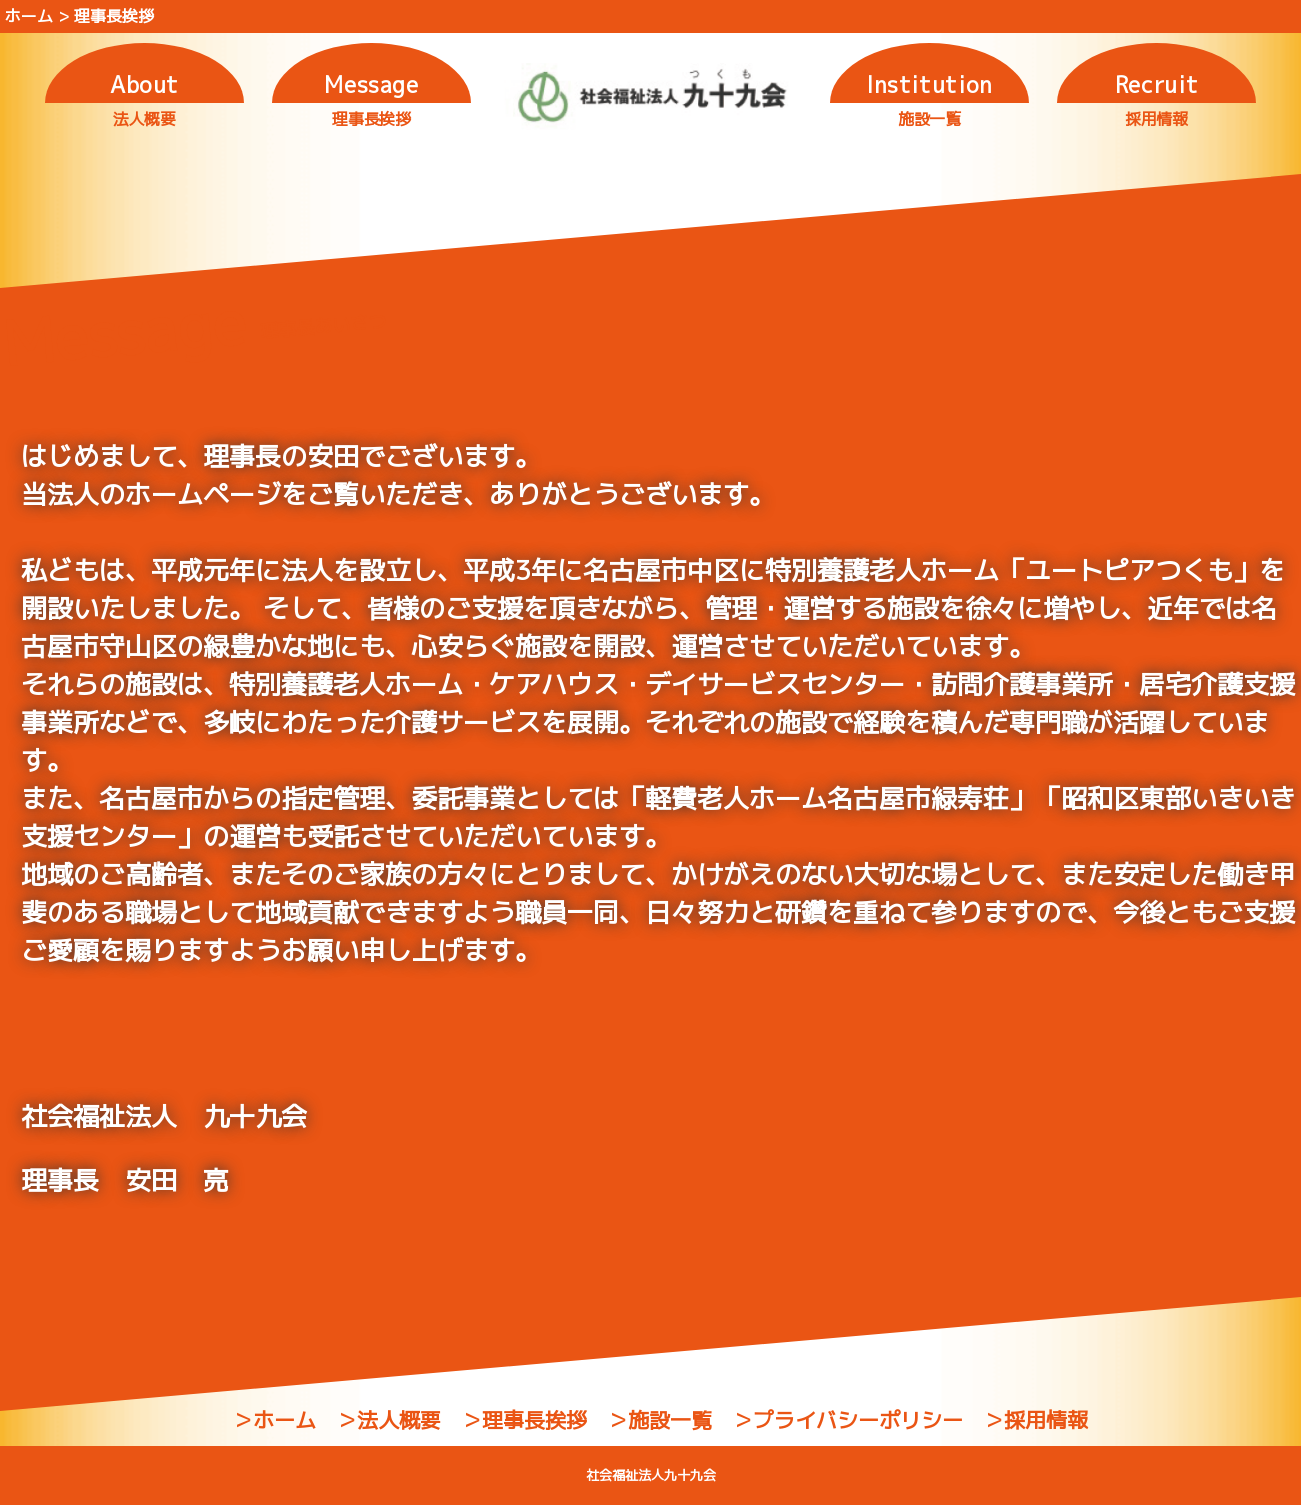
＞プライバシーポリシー (847, 1420)
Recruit (1157, 84)
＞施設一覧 (659, 1420)
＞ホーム (274, 1420)
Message (371, 84)
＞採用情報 (1035, 1420)
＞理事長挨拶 (524, 1420)
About (144, 84)
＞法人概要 (388, 1420)
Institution (929, 84)
